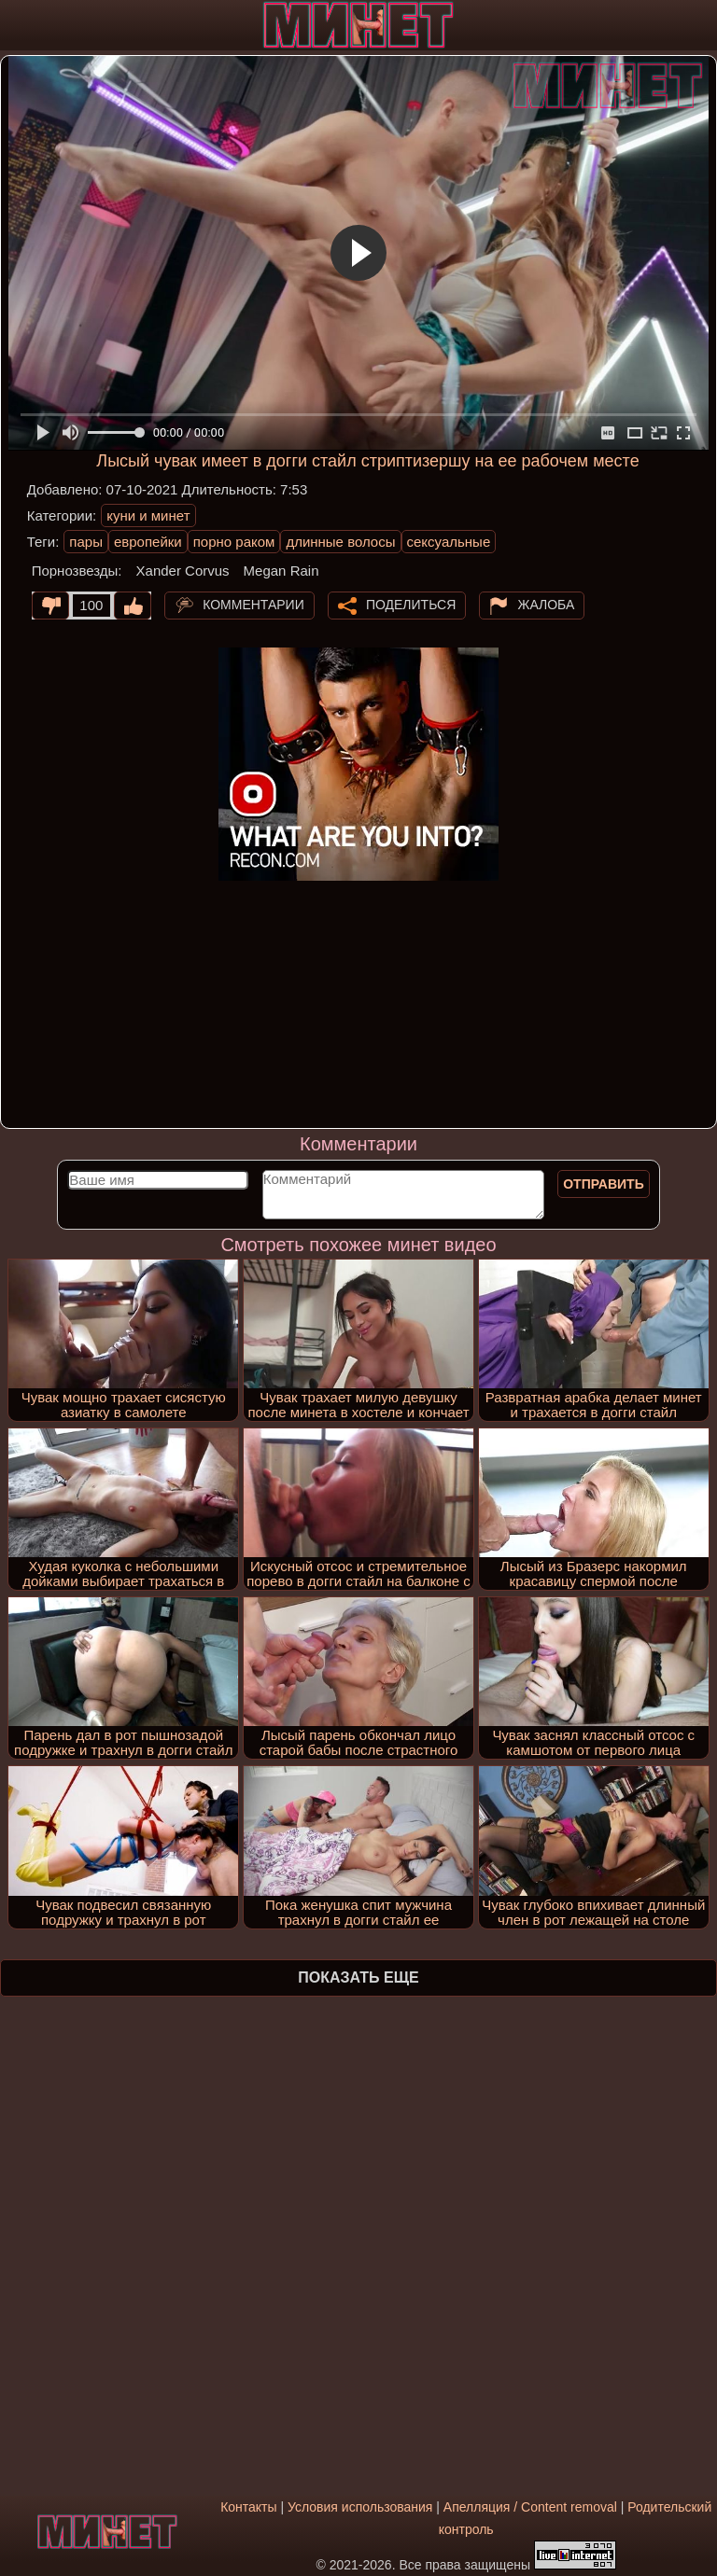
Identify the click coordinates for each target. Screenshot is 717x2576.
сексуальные (449, 542)
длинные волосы (340, 542)
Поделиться (411, 603)
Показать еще (358, 1977)
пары (86, 542)
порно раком (234, 542)
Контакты (248, 2506)
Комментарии (253, 603)
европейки (148, 542)
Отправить (603, 1184)
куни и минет (148, 515)
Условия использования (360, 2506)
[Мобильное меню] (17, 25)
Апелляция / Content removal (530, 2506)
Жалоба (545, 603)
